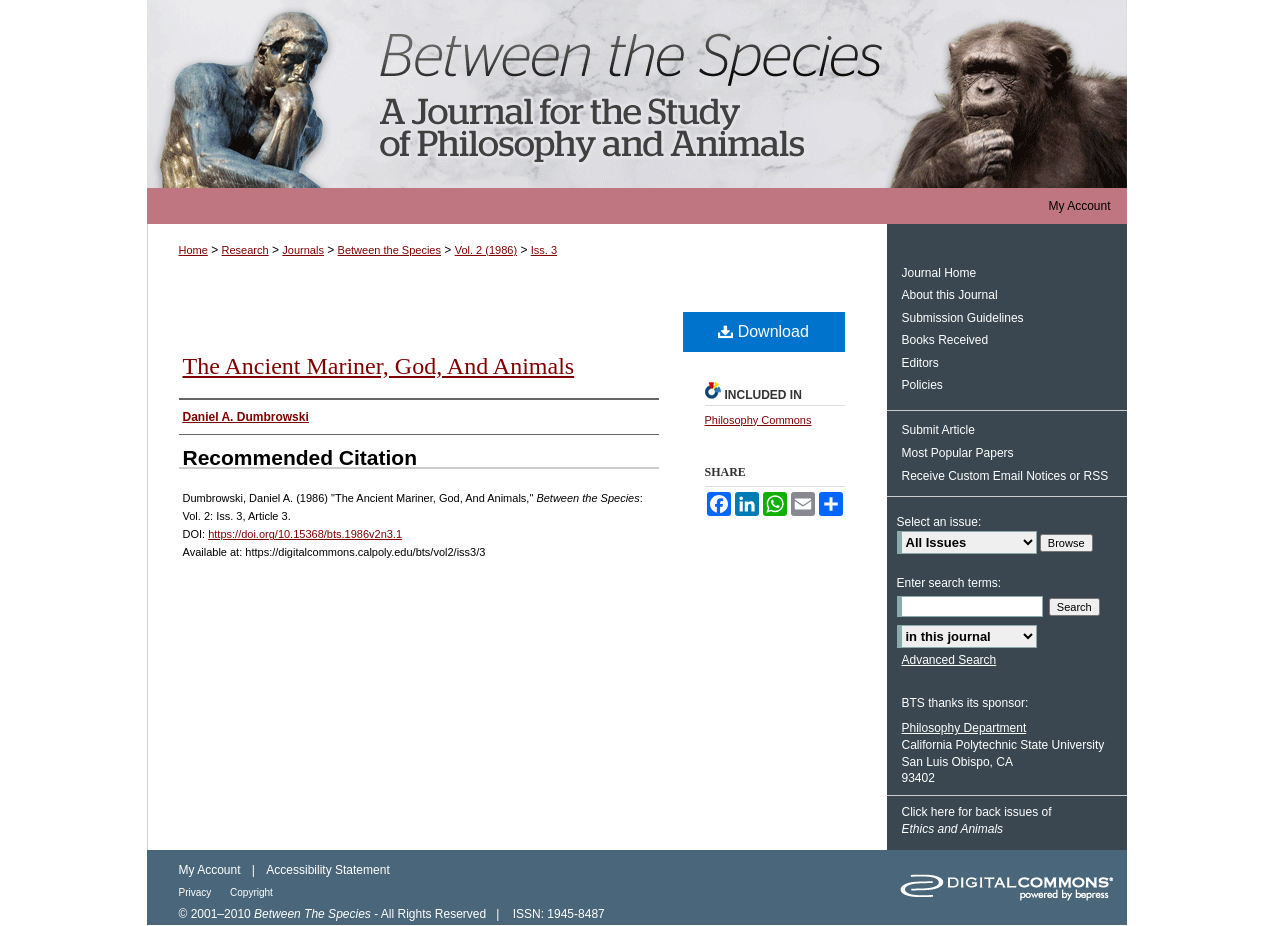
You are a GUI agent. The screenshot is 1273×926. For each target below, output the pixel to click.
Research (245, 250)
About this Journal (950, 295)
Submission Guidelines (963, 318)
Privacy (197, 892)
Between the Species (637, 94)
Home (193, 250)
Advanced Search (949, 660)
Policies (922, 385)
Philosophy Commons (758, 420)
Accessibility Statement (327, 870)
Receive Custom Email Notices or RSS (1005, 476)
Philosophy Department (964, 728)
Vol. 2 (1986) (486, 250)
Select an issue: (939, 522)
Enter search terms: (949, 583)
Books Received (945, 340)
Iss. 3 (544, 250)
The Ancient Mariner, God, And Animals (379, 366)
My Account (210, 870)
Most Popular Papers (958, 453)
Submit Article (938, 430)
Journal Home (939, 273)
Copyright (251, 892)
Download (763, 331)
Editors (920, 363)
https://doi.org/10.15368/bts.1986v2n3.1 (305, 534)
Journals (303, 250)
